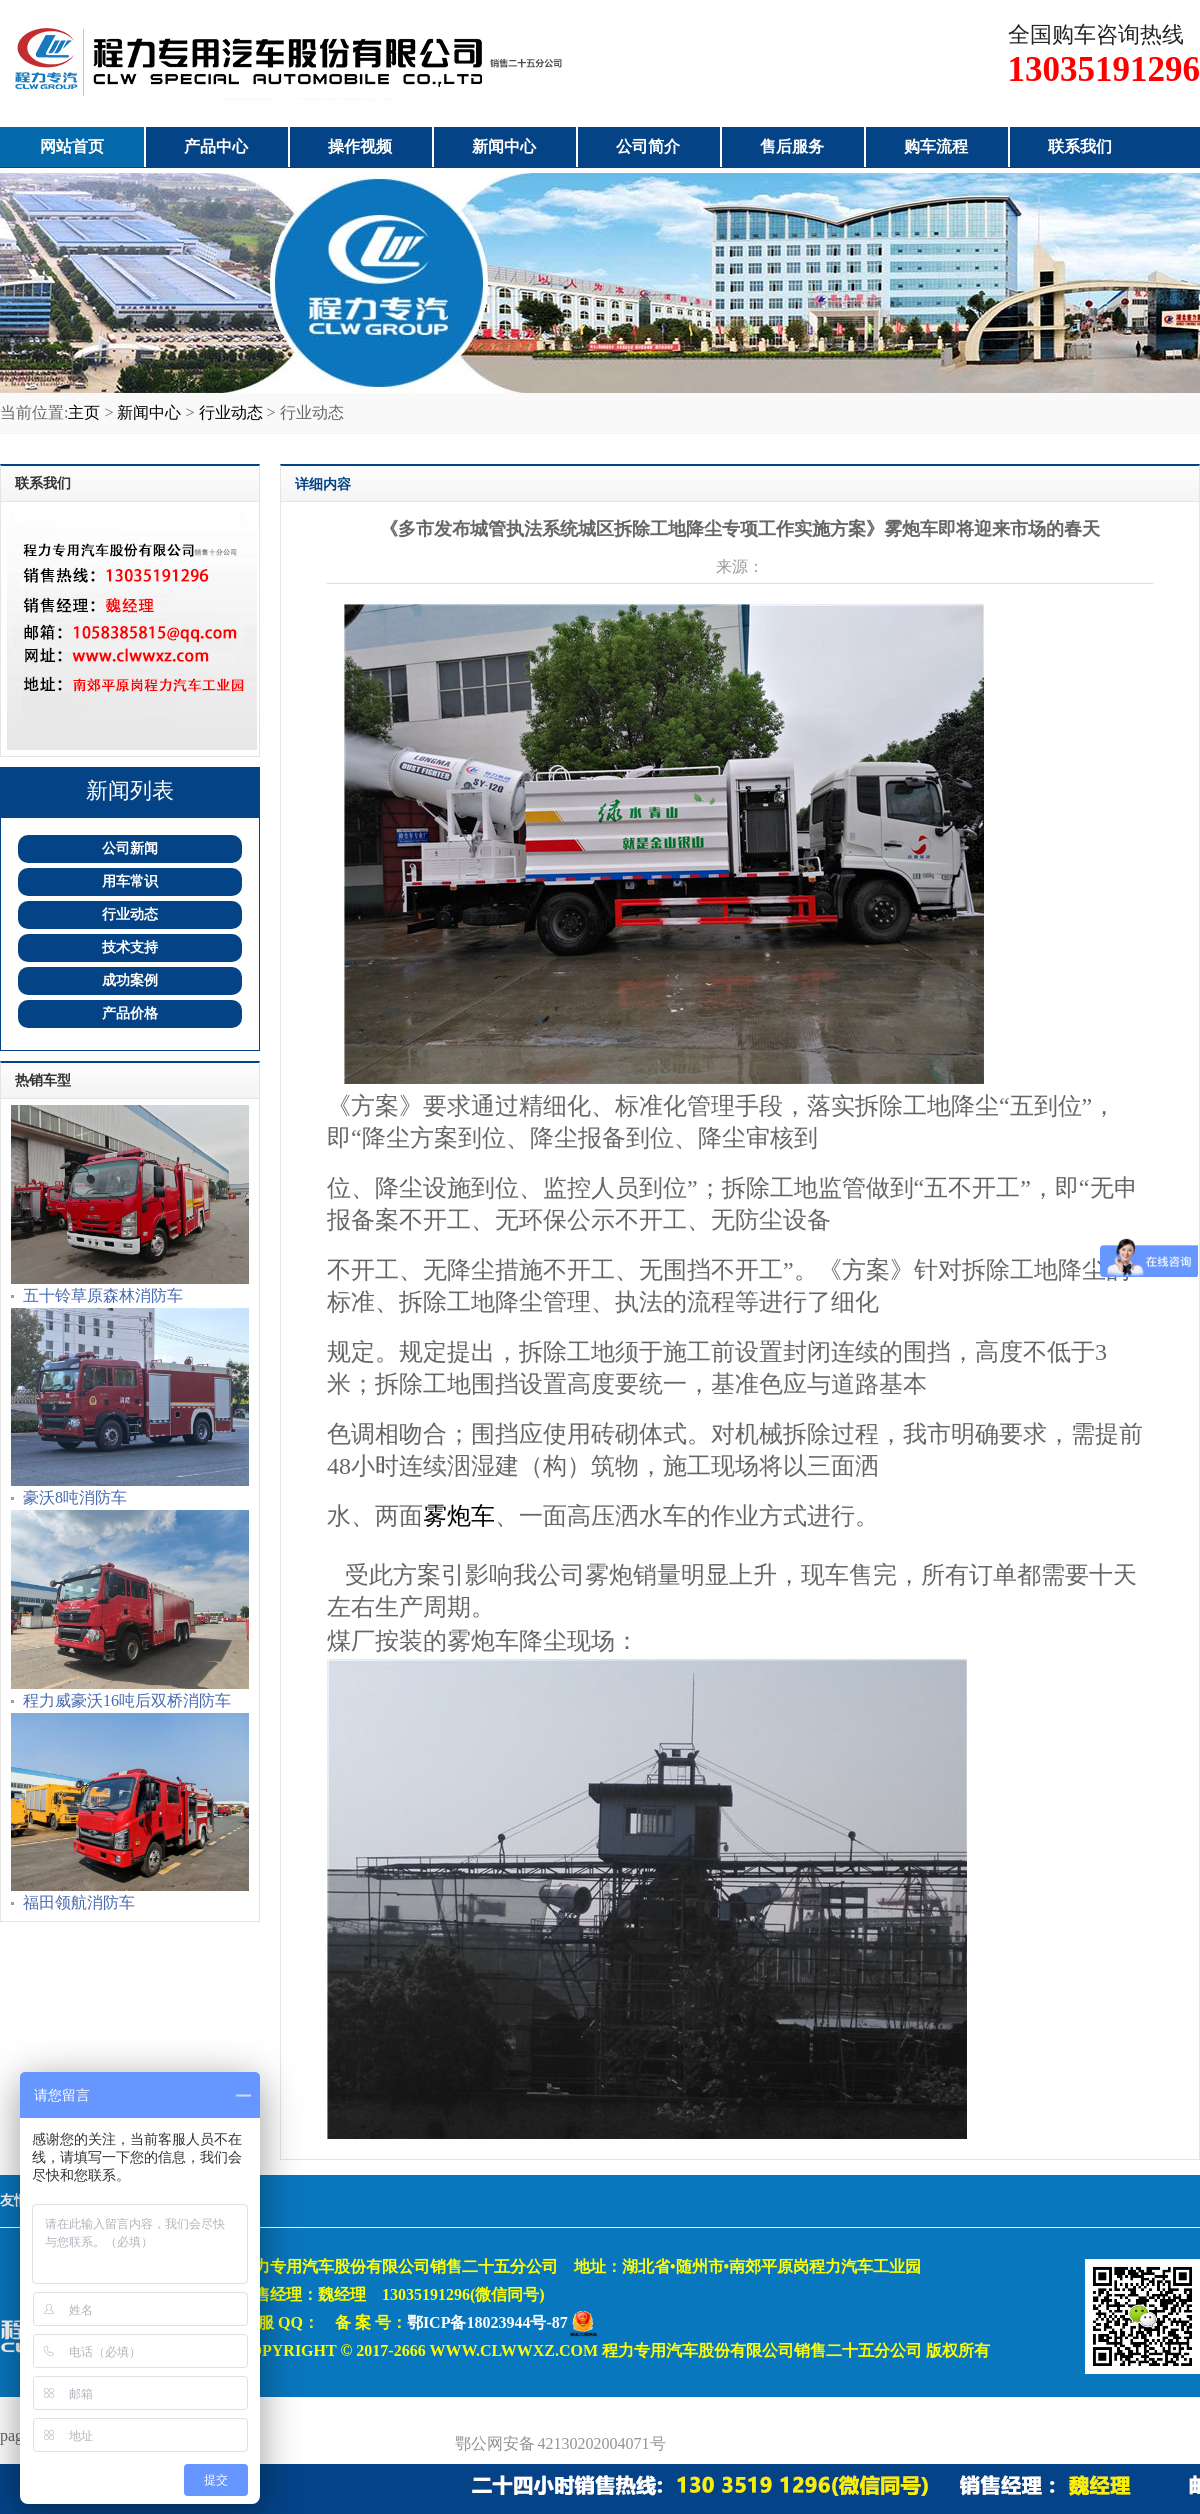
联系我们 (1080, 146)
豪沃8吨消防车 (75, 1497)
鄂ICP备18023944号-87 (487, 2322)
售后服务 (792, 146)
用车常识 (130, 881)
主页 (84, 412)
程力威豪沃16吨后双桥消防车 (127, 1700)
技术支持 (130, 947)
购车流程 (936, 146)
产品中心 (216, 146)
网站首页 (72, 146)
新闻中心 (504, 146)
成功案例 (130, 980)
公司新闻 (130, 848)
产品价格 (130, 1013)
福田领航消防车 (79, 1902)
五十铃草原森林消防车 (103, 1295)
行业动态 (231, 412)
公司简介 (648, 146)
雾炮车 (459, 1516)
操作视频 (360, 146)
